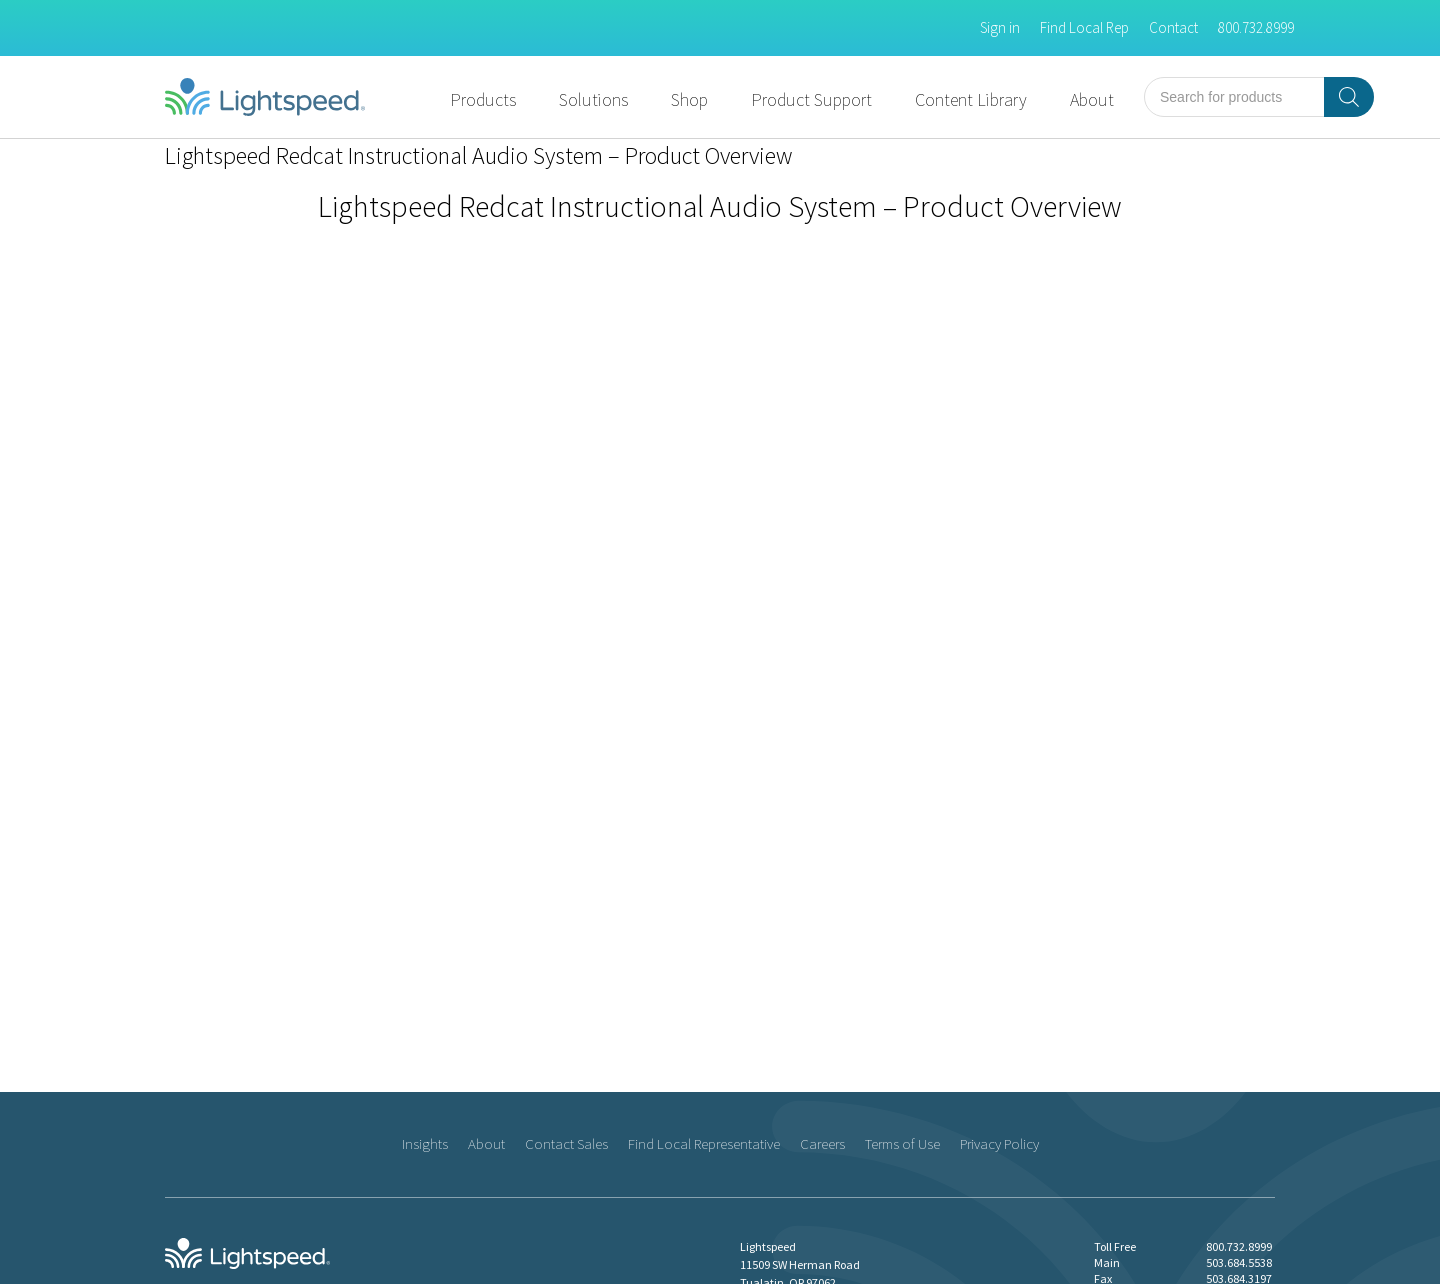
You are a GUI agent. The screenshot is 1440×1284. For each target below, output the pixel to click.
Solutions (593, 99)
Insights (425, 1143)
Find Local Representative (704, 1143)
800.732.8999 (1256, 27)
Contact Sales (566, 1143)
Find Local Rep (1084, 27)
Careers (822, 1143)
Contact (1173, 27)
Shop (689, 99)
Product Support (811, 99)
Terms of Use (902, 1143)
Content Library (971, 99)
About (1092, 99)
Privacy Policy (999, 1143)
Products (483, 99)
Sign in (1000, 27)
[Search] (1349, 97)
